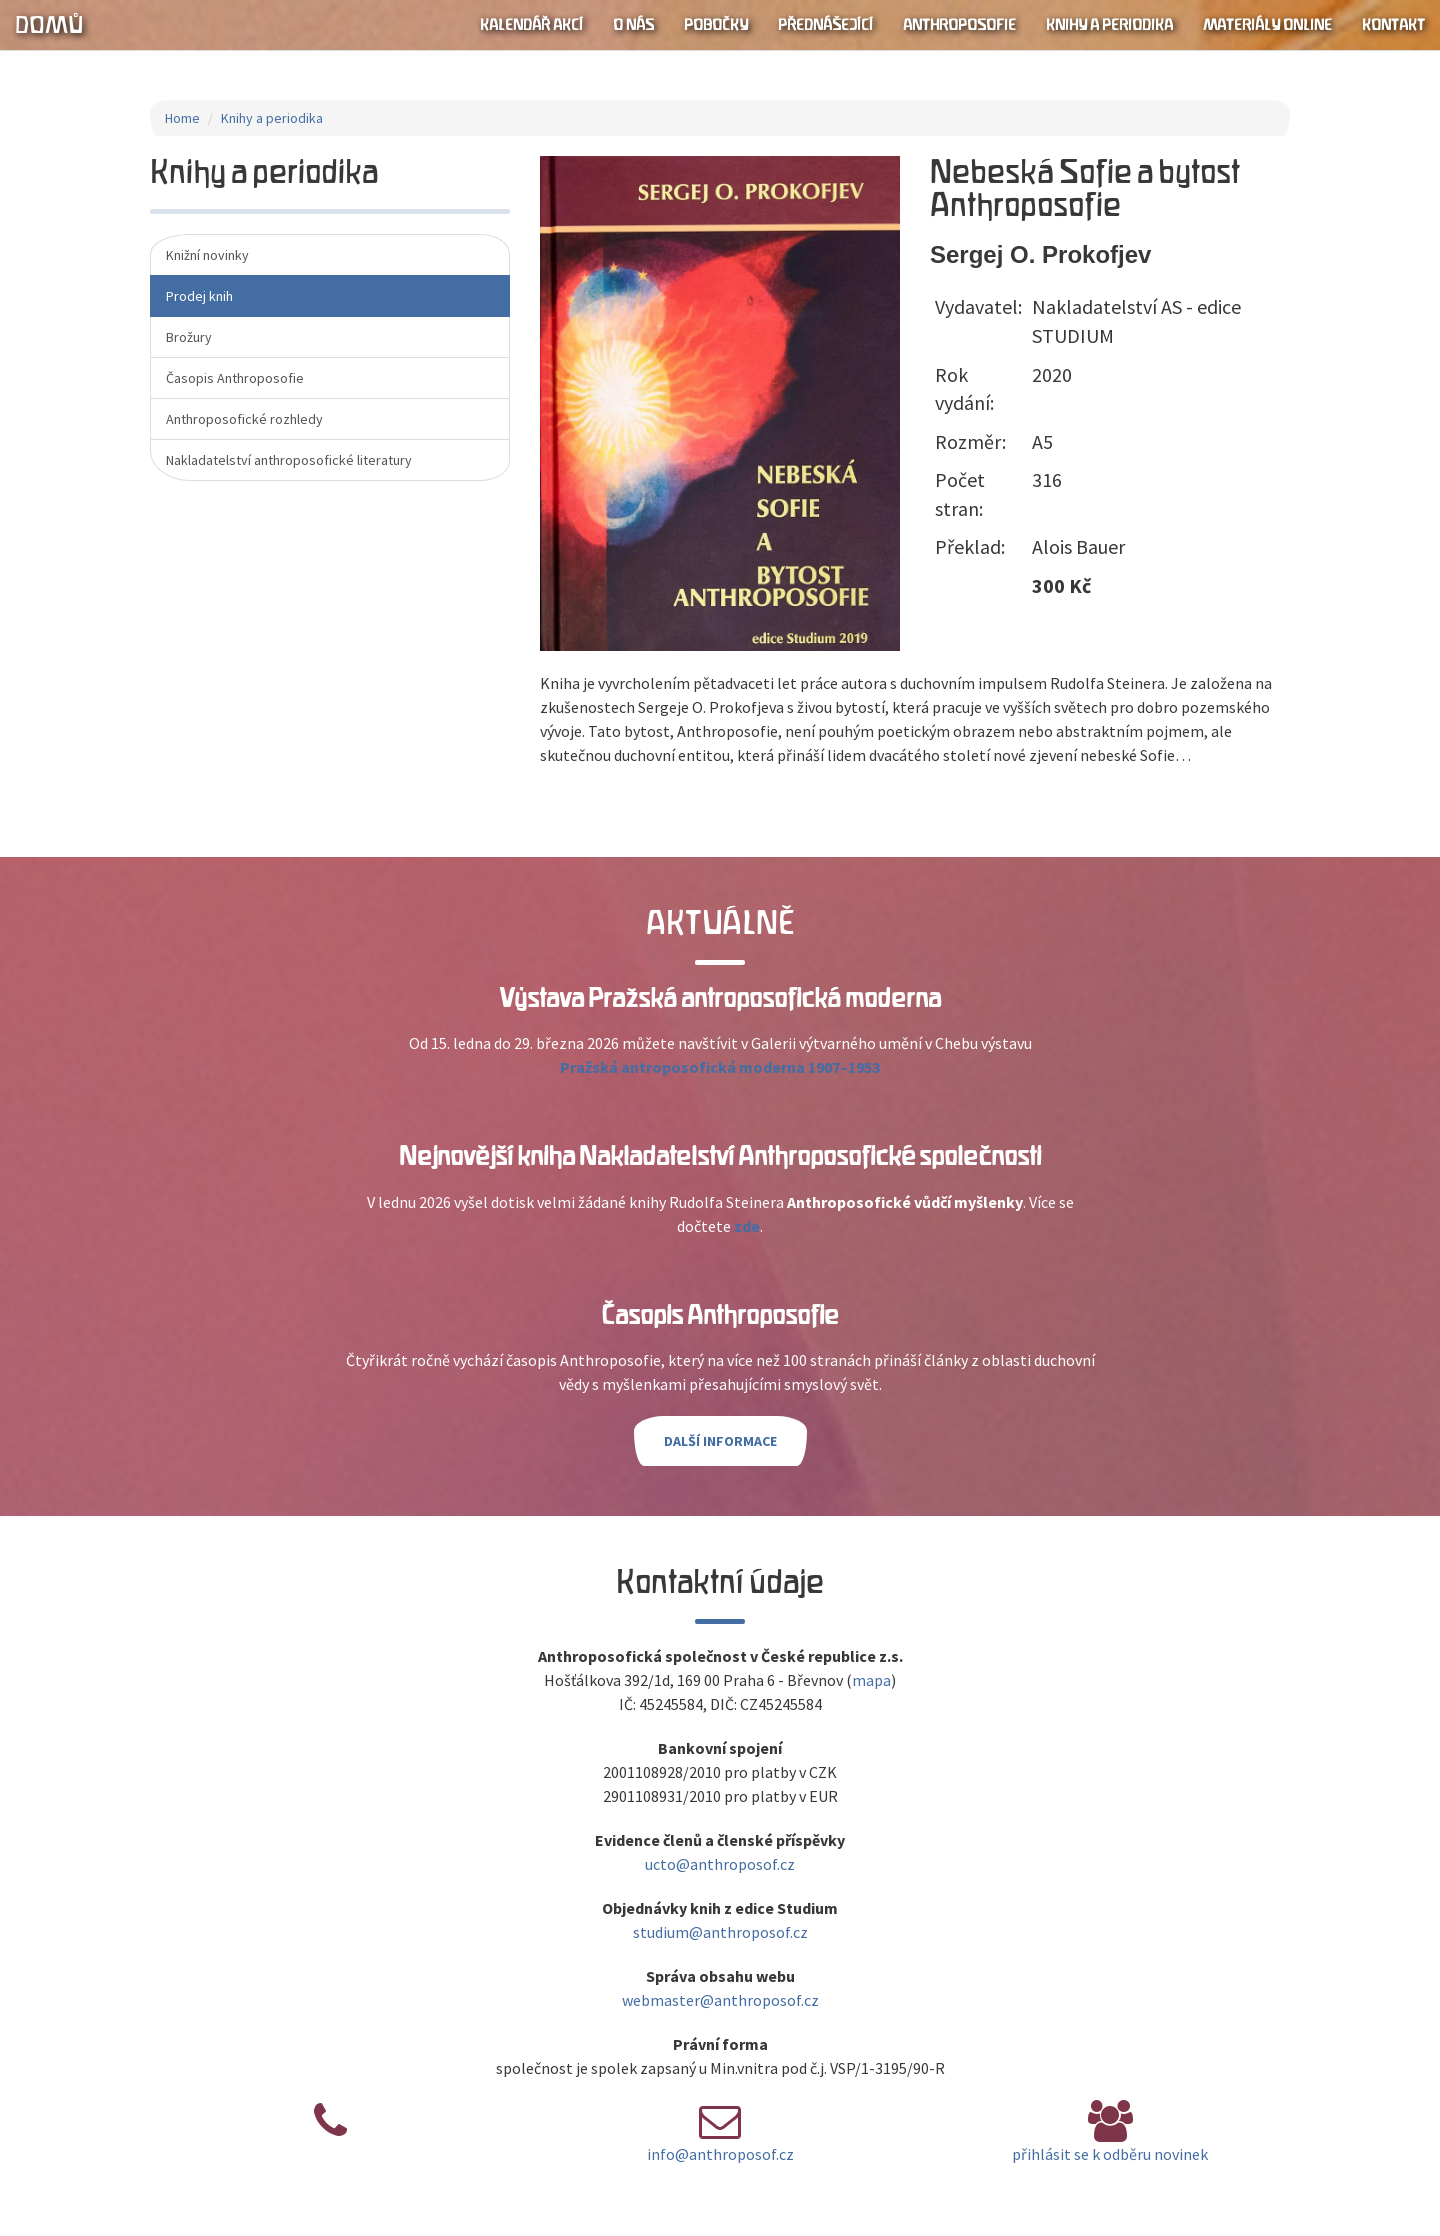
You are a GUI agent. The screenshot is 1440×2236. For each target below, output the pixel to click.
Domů (49, 25)
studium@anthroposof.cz (720, 1932)
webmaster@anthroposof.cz (720, 2000)
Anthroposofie (959, 25)
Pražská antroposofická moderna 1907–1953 (720, 1067)
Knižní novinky (207, 255)
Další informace (720, 1441)
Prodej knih (199, 296)
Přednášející (825, 25)
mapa (871, 1680)
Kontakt (1393, 25)
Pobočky (716, 25)
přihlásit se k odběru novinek (1110, 2154)
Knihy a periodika (1109, 25)
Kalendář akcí (531, 25)
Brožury (189, 337)
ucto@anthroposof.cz (720, 1864)
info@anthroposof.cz (720, 2154)
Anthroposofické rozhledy (244, 419)
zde (747, 1226)
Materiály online (1267, 25)
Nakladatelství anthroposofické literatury (289, 460)
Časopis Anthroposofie (235, 378)
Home (182, 118)
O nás (633, 25)
